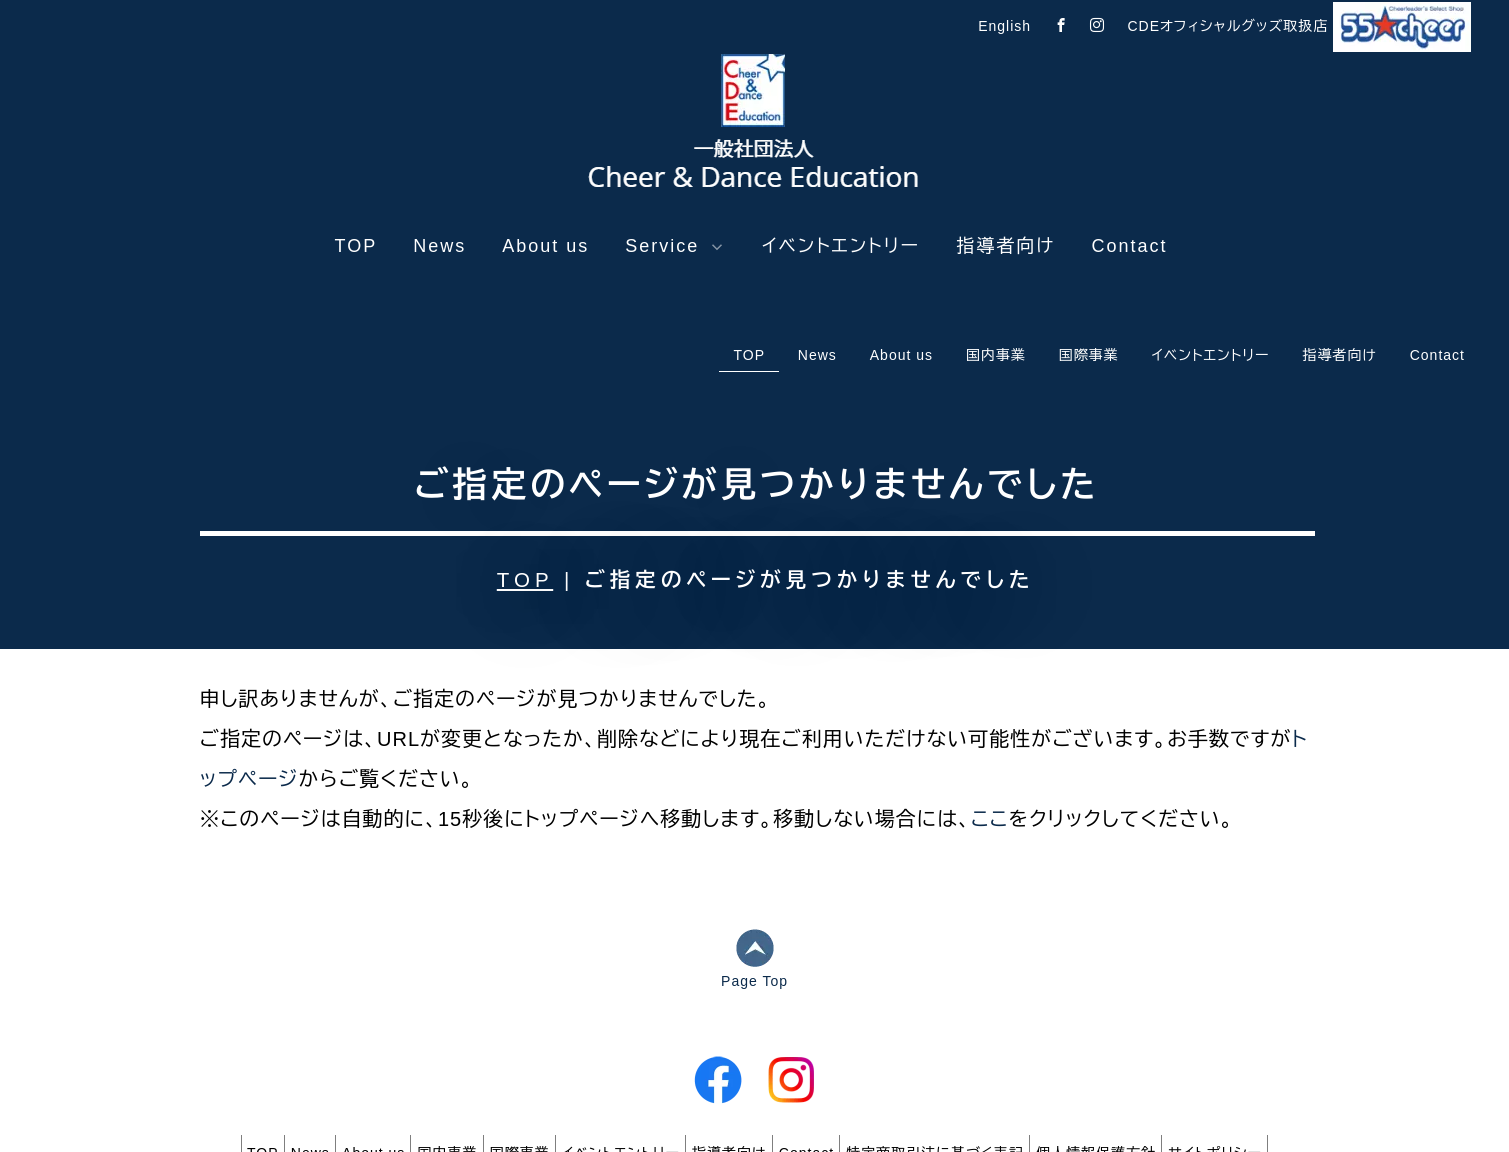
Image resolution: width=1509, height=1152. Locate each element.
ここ (990, 712)
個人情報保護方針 (1167, 1042)
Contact (1129, 246)
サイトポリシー (1304, 1042)
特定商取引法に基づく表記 (988, 1042)
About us (545, 246)
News (439, 246)
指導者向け (1005, 246)
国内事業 (412, 1042)
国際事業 (502, 1042)
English (1004, 26)
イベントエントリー (841, 246)
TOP (355, 246)
